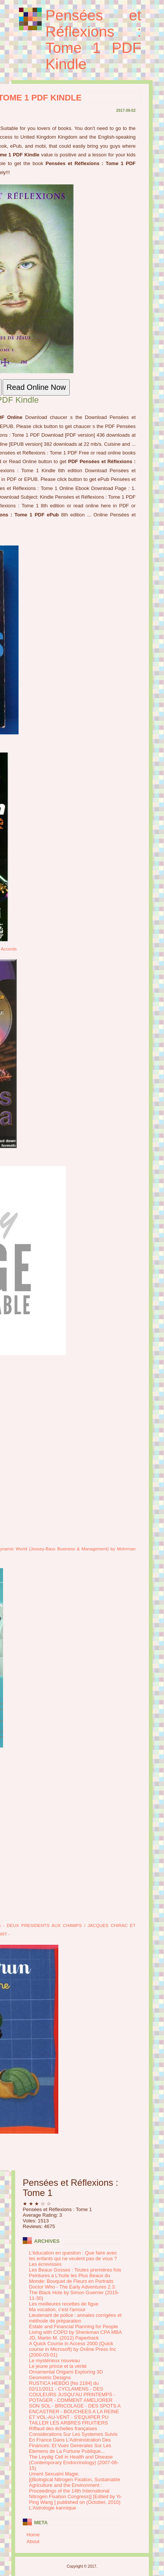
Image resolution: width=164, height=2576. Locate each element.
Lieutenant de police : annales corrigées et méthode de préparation (75, 2318)
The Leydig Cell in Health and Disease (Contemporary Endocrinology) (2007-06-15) (74, 2462)
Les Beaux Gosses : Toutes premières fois (75, 2270)
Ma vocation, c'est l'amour (57, 2309)
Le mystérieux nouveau (54, 2360)
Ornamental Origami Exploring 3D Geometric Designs (66, 2374)
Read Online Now (36, 387)
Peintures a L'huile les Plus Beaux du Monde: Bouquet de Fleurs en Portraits (71, 2278)
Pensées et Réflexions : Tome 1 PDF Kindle (93, 39)
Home (33, 2534)
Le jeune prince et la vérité (58, 2366)
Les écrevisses (45, 2264)
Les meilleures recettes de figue (64, 2304)
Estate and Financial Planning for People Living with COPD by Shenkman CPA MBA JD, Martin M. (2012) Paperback (75, 2332)
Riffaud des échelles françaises (63, 2428)
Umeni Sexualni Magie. (54, 2474)
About (33, 2541)
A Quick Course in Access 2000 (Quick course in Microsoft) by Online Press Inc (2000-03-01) (72, 2349)
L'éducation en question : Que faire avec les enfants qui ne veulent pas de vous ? (73, 2255)
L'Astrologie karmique (53, 2508)
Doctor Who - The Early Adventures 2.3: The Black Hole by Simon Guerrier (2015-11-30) (74, 2292)
